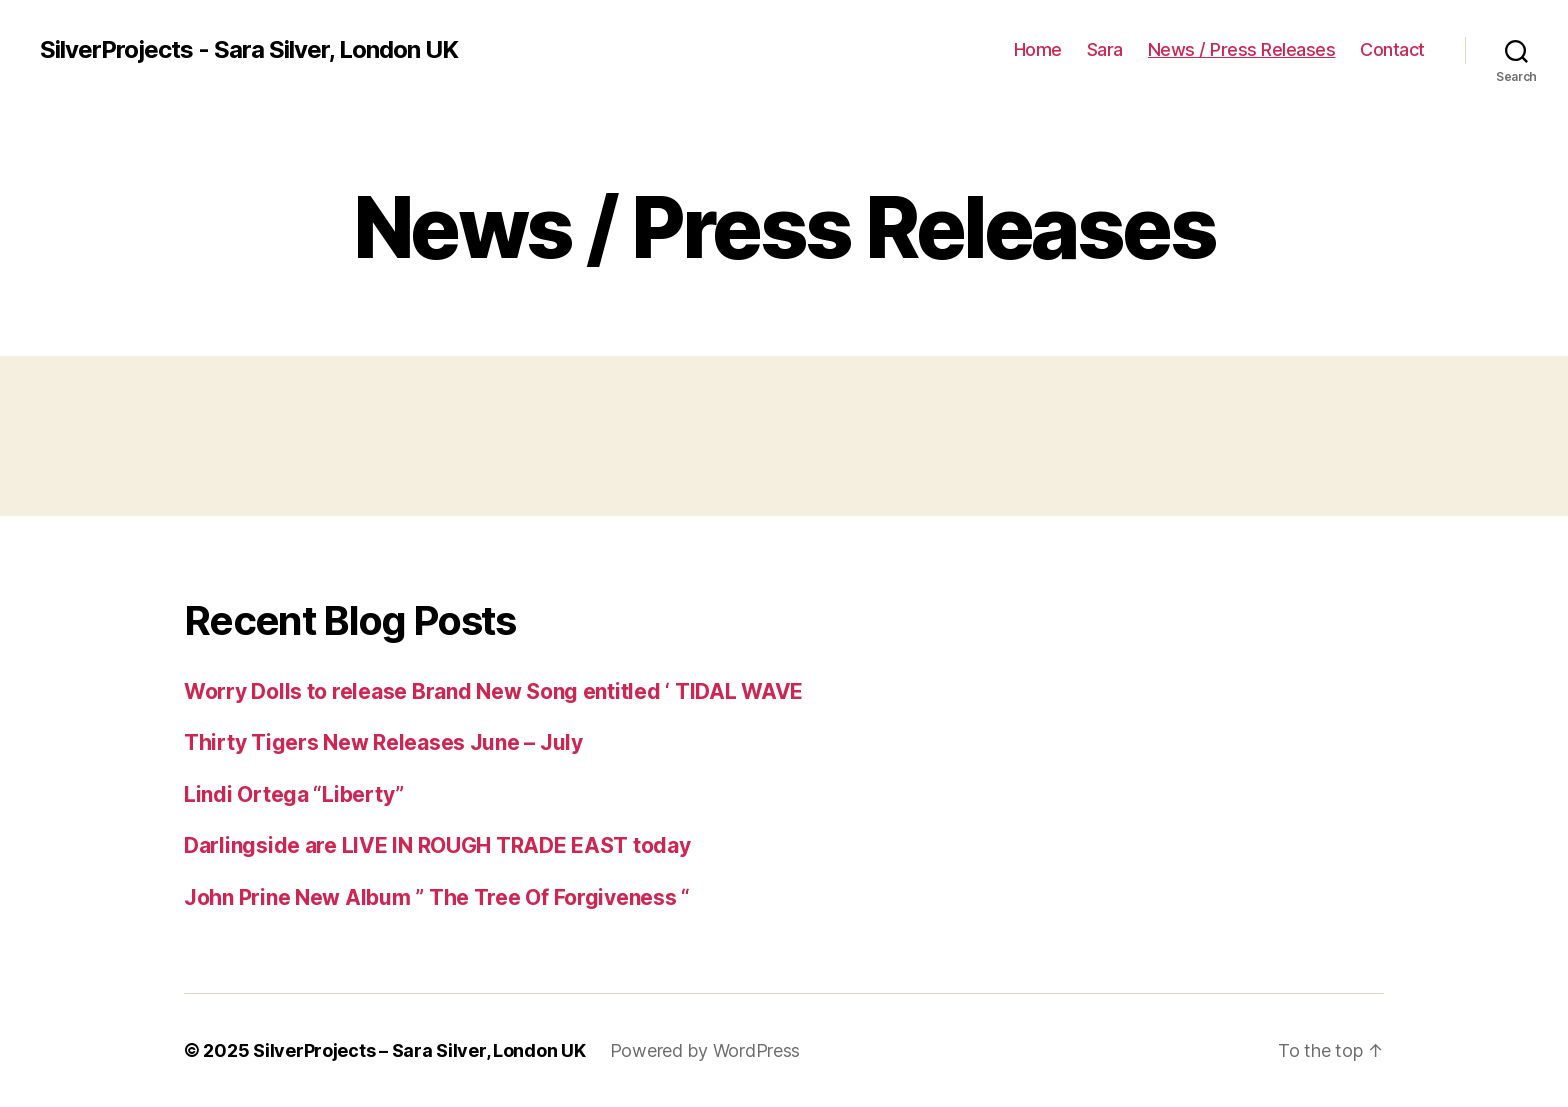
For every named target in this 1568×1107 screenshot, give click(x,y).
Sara (1105, 49)
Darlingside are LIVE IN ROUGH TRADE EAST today (437, 845)
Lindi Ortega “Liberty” (294, 794)
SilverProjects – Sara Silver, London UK (419, 1050)
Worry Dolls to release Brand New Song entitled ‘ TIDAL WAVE (493, 691)
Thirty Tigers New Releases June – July (383, 742)
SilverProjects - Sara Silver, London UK (249, 50)
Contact (1392, 49)
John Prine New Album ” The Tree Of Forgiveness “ (437, 897)
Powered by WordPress (705, 1050)
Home (1038, 49)
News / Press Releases (1242, 49)
